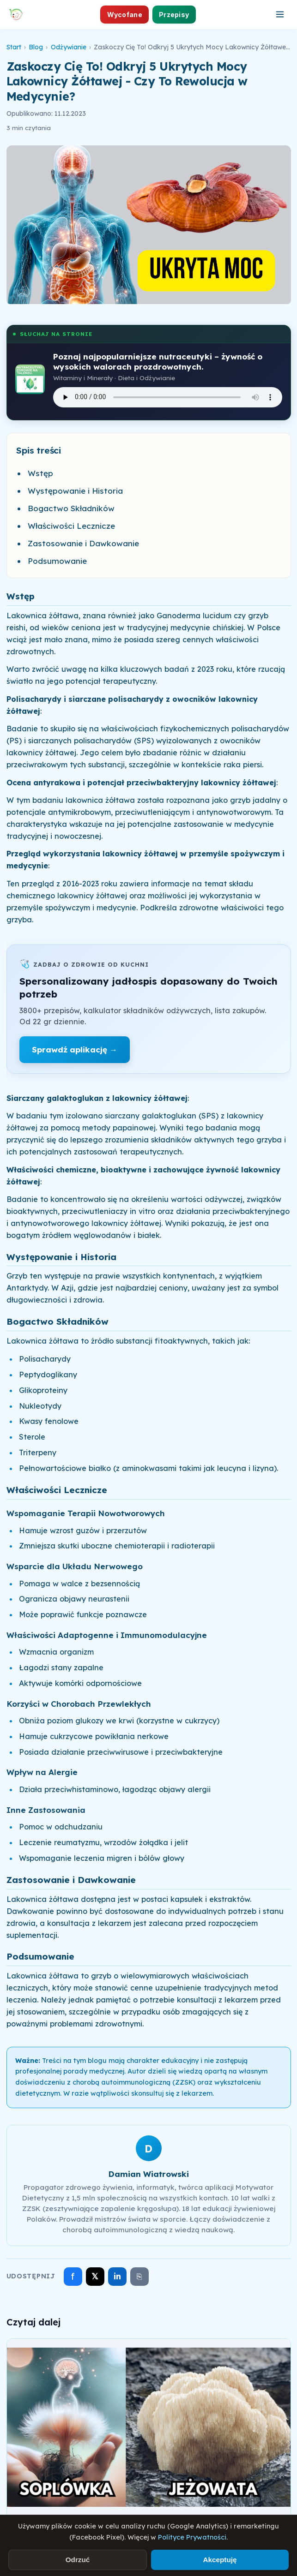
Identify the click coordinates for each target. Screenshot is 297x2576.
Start (13, 47)
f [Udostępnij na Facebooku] (72, 2276)
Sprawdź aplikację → (74, 1049)
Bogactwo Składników (71, 508)
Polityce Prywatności (192, 2537)
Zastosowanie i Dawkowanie (83, 543)
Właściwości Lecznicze (71, 526)
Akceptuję (219, 2560)
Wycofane (124, 14)
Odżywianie (68, 47)
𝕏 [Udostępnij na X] (94, 2276)
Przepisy (174, 14)
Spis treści (38, 450)
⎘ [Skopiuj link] (139, 2276)
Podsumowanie (57, 561)
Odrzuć (78, 2560)
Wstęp (40, 473)
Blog (36, 47)
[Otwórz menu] (280, 14)
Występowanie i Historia (75, 491)
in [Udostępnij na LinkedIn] (117, 2276)
